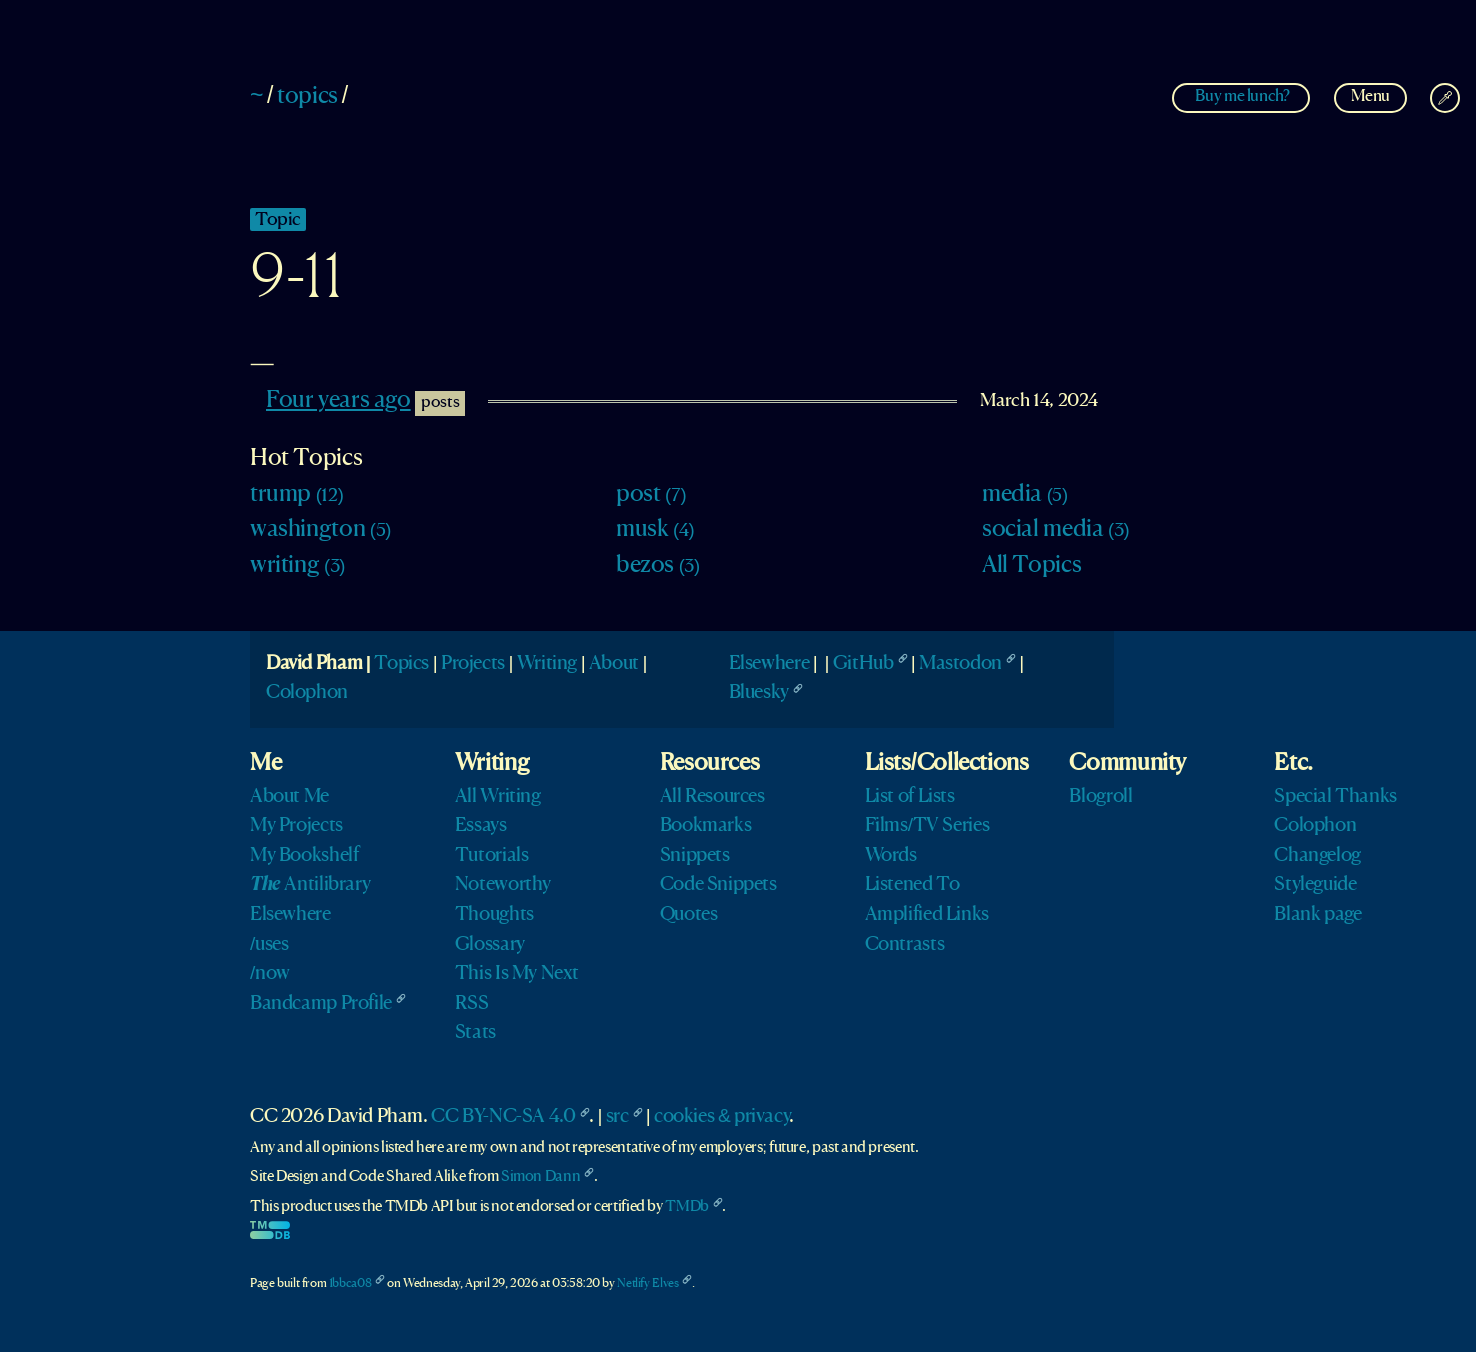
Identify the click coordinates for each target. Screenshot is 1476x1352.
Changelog (1317, 856)
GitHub (863, 664)
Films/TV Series (927, 826)
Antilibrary (310, 885)
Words (891, 856)
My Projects (296, 826)
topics (307, 97)
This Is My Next (517, 974)
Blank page (1317, 915)
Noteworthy (503, 885)
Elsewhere (769, 664)
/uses (269, 945)
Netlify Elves (647, 1283)
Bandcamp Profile (321, 1004)
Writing (547, 664)
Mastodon (960, 664)
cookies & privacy (721, 1117)
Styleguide (1315, 885)
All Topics (1031, 566)
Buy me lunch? (1242, 96)
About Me (289, 797)
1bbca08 (350, 1283)
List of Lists (910, 797)
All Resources (712, 797)
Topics (401, 664)
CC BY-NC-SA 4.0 (503, 1117)
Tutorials (492, 856)
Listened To (912, 885)
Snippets (695, 856)
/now (270, 974)
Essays (481, 826)
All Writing (498, 797)
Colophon (307, 693)
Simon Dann (540, 1177)
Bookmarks (706, 826)
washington (320, 530)
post (651, 495)
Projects (473, 664)
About (614, 664)
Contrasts (905, 945)
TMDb (686, 1207)
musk (655, 530)
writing (297, 566)
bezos (658, 566)
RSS (472, 1004)
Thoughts (494, 915)
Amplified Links (927, 915)
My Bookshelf (304, 856)
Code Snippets (718, 885)
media (1025, 495)
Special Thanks (1335, 797)
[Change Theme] (1445, 98)
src (617, 1117)
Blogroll (1100, 797)
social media (1055, 530)
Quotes (689, 915)
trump (296, 495)
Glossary (490, 945)
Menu (1370, 96)
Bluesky (759, 693)
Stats (475, 1033)
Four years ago (338, 401)
